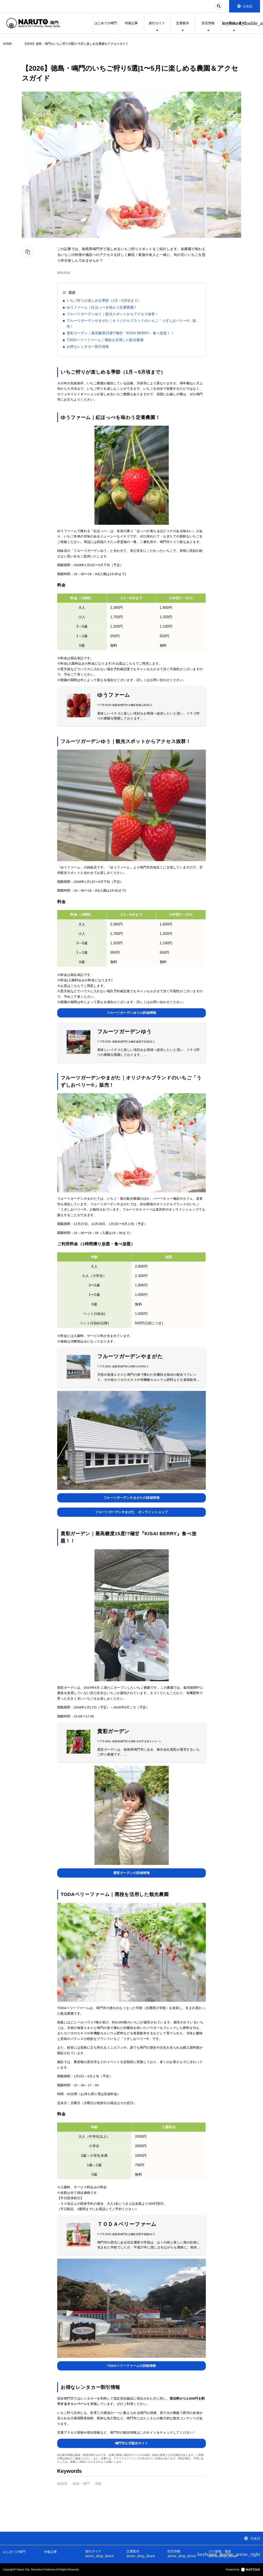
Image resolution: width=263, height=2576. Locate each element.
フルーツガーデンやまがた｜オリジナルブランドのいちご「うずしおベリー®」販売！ (131, 323)
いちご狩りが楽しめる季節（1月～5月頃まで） (104, 300)
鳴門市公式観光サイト (131, 2465)
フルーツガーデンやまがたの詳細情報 (131, 1510)
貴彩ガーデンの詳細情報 (131, 1890)
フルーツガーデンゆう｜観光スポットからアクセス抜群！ (112, 314)
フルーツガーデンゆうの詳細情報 (131, 1017)
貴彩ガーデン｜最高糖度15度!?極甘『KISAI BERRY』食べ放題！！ (120, 333)
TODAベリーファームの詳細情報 (131, 2388)
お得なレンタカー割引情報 (88, 346)
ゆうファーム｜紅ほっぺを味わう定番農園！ (102, 307)
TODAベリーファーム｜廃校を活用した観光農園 (105, 340)
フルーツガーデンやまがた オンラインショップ (131, 1525)
